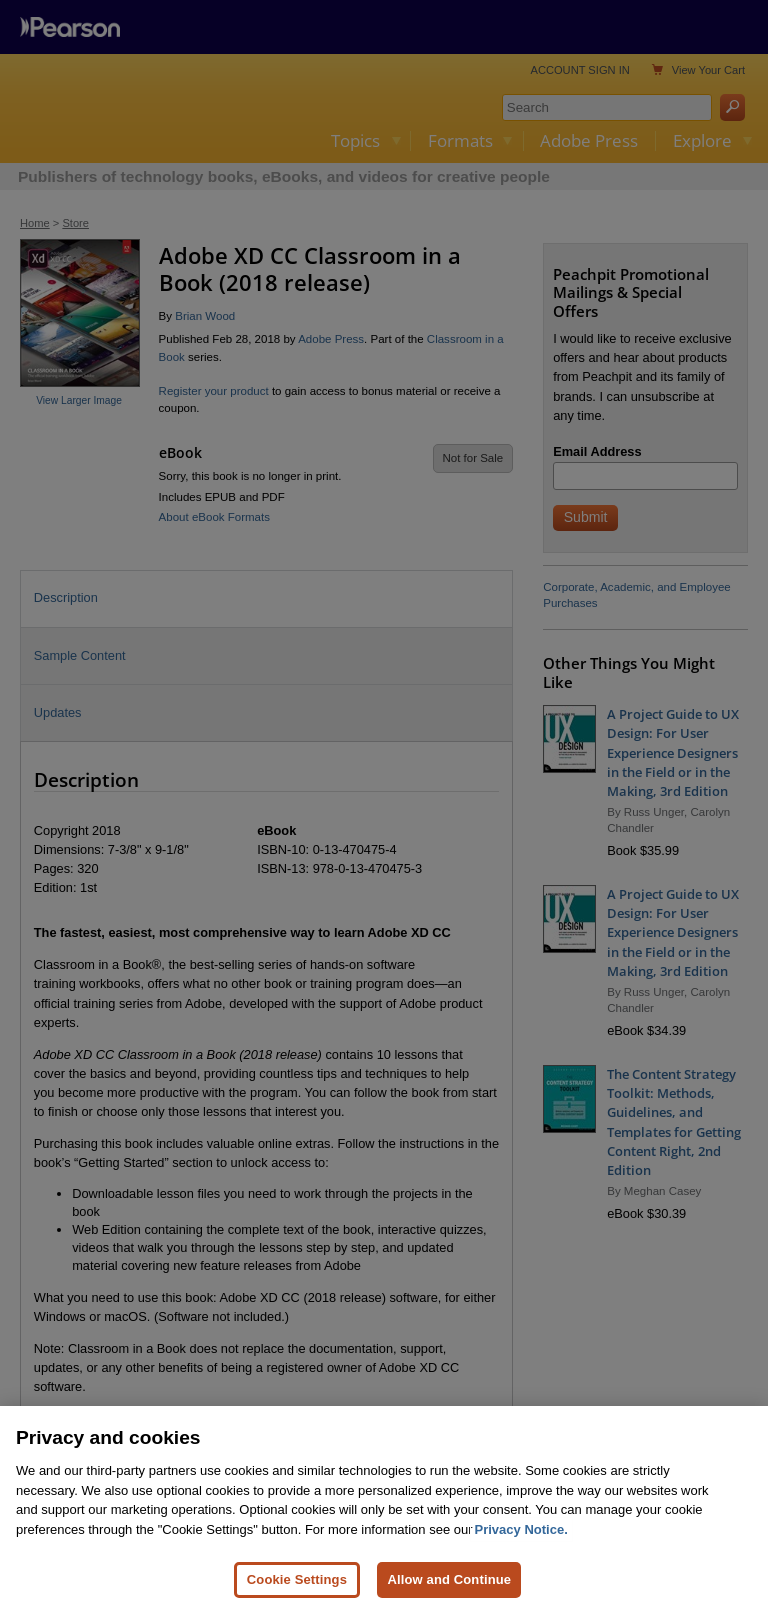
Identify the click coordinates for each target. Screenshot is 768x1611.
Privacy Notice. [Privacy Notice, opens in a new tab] (521, 1529)
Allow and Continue (449, 1579)
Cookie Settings (297, 1579)
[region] (384, 1508)
